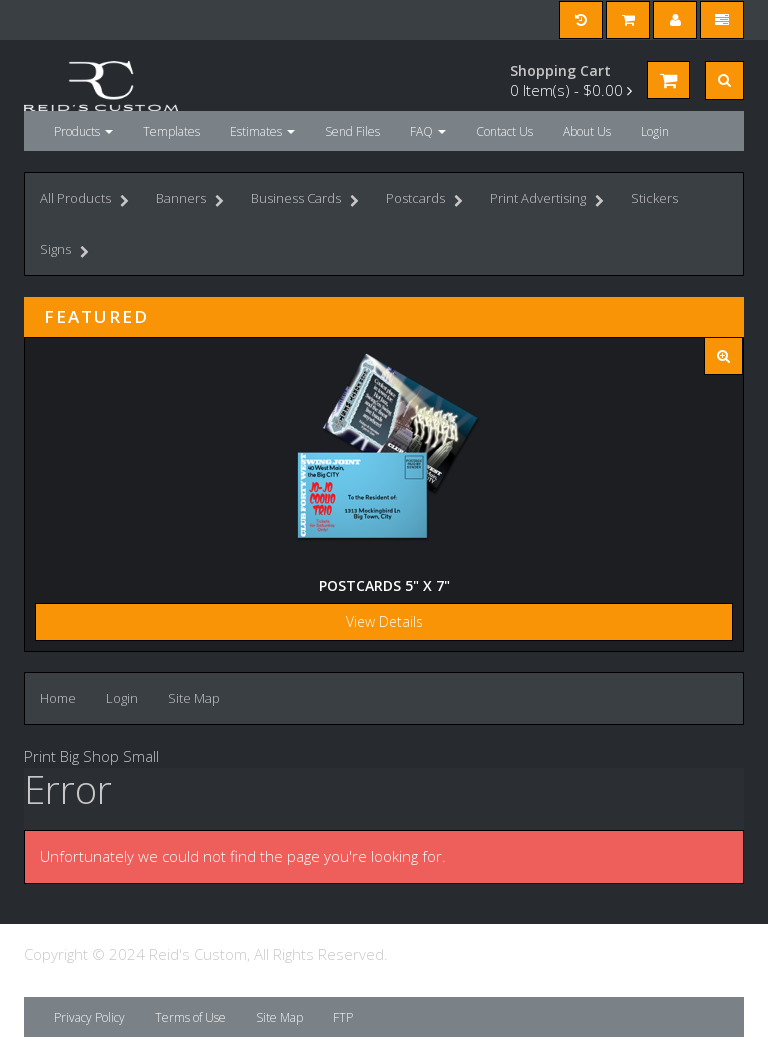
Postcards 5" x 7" (384, 585)
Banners (190, 200)
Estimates (262, 131)
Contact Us (504, 131)
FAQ (428, 131)
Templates (171, 131)
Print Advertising (547, 200)
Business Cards (305, 200)
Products (83, 131)
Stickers (654, 198)
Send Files (352, 131)
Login (655, 131)
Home (58, 698)
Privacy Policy (89, 1017)
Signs (64, 251)
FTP (343, 1017)
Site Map (194, 698)
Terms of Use (190, 1017)
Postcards (424, 200)
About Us (587, 131)
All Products (84, 200)
